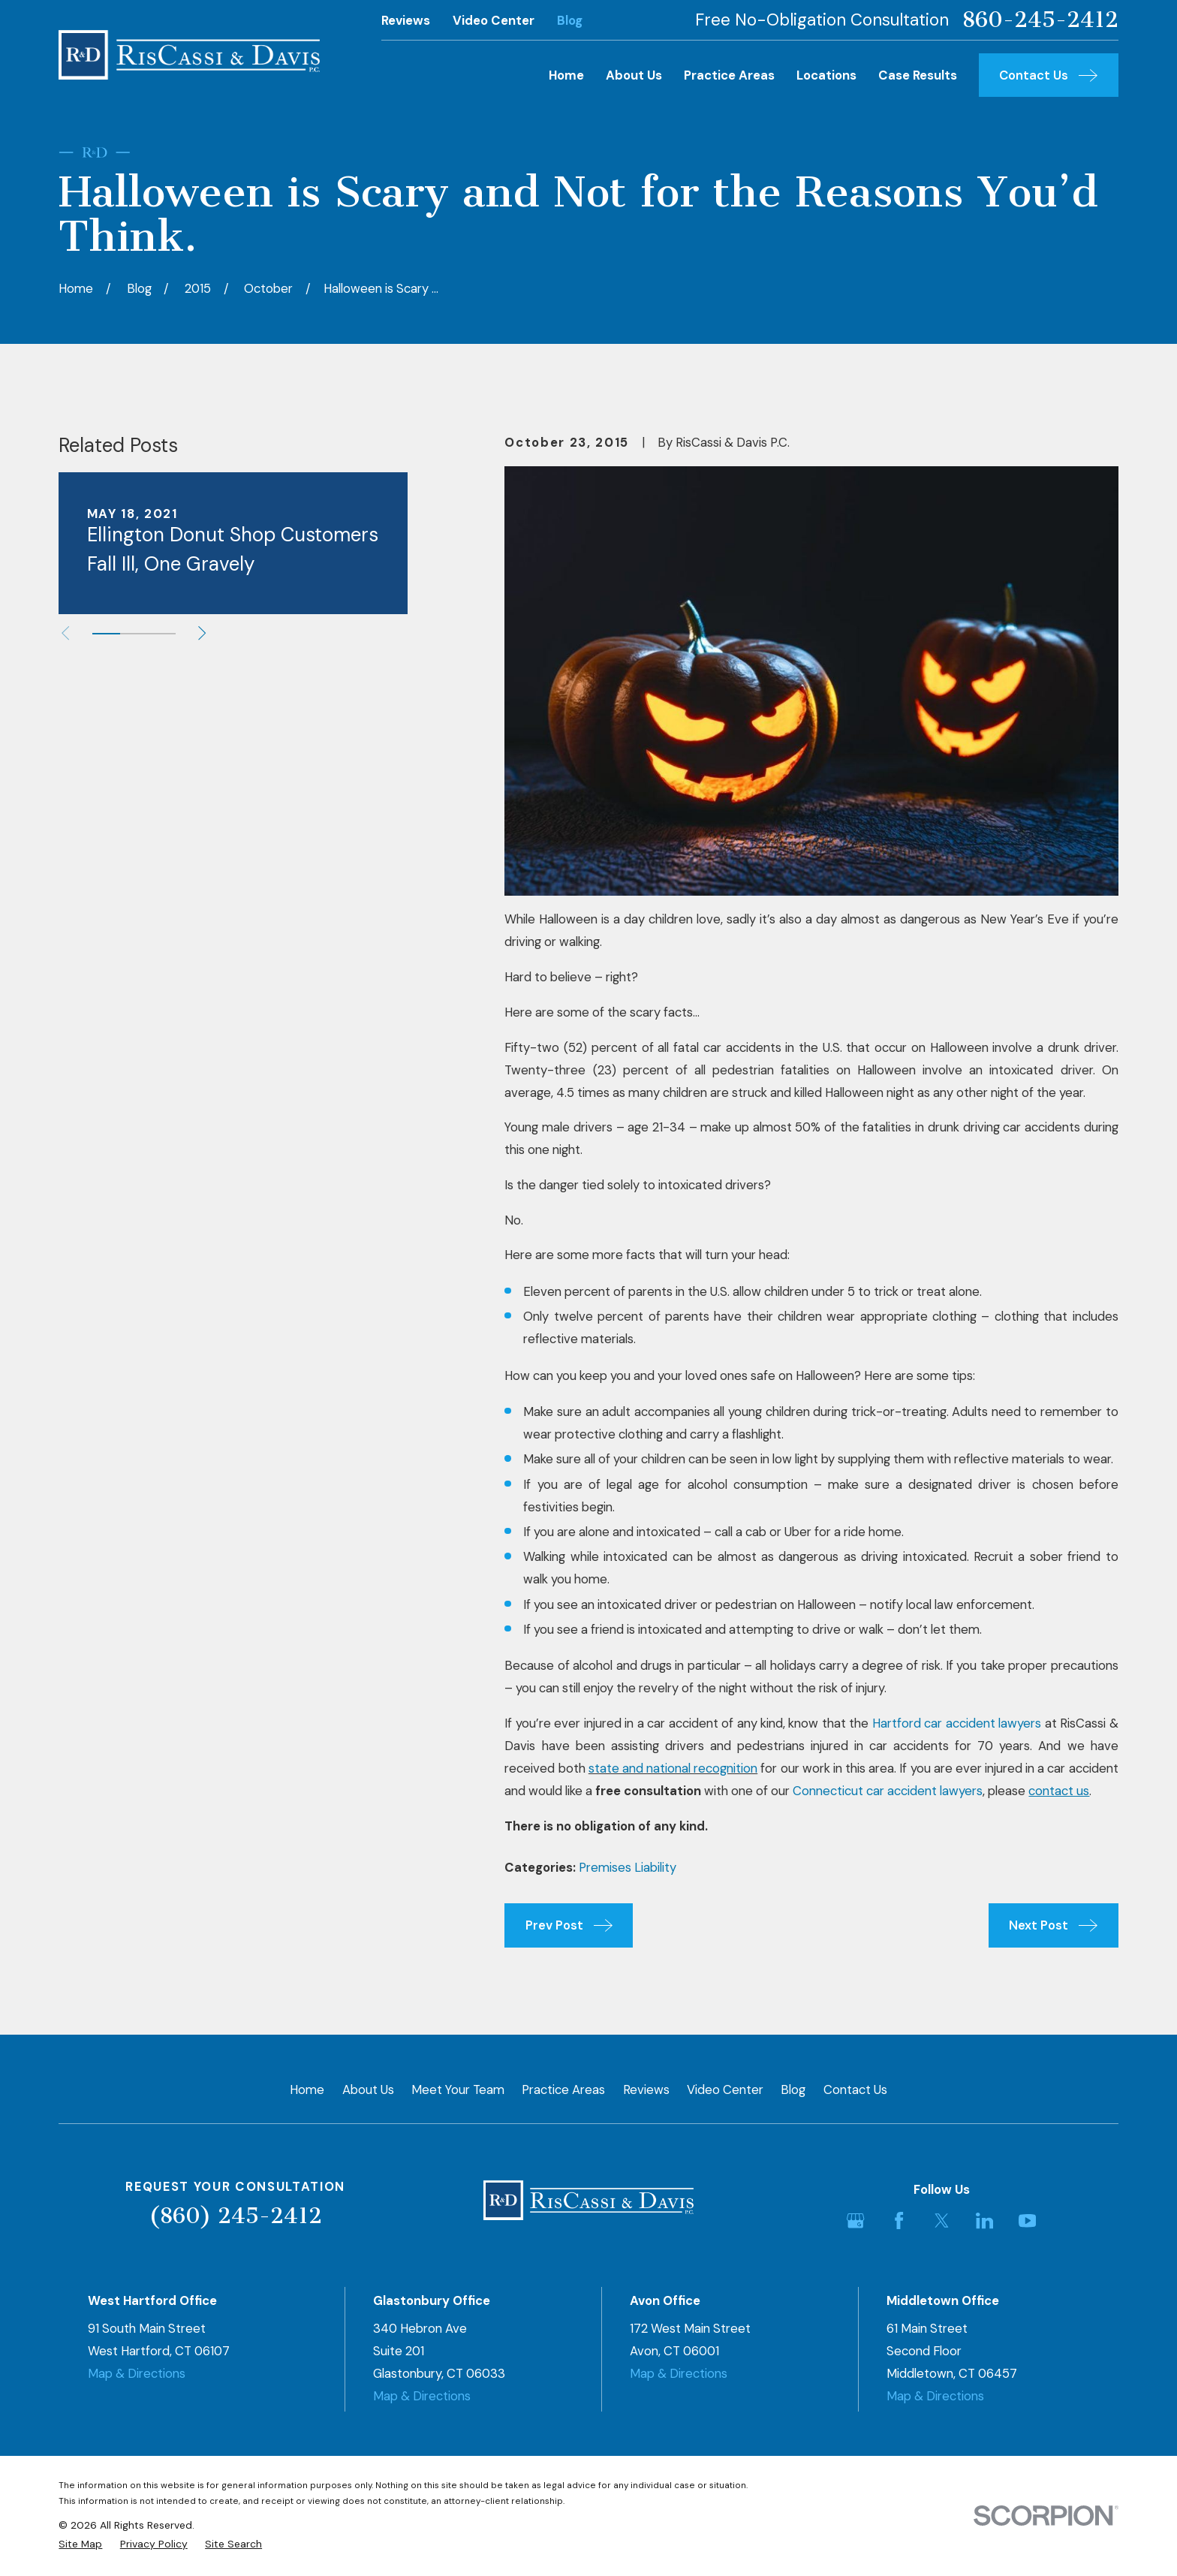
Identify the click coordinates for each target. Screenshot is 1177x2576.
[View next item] (202, 633)
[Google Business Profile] (855, 2220)
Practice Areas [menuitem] (729, 75)
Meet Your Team (457, 2089)
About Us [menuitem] (634, 75)
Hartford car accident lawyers (956, 1723)
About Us (368, 2089)
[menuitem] (80, 2544)
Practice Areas (563, 2089)
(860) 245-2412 (235, 2215)
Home (307, 2089)
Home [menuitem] (566, 75)
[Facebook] (899, 2220)
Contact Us (855, 2089)
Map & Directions (136, 2373)
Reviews (405, 20)
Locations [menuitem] (826, 75)
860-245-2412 (1040, 20)
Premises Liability (627, 1867)
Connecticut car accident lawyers (888, 1790)
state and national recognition (672, 1768)
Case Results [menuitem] (917, 75)
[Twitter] (941, 2220)
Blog (569, 20)
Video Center (493, 20)
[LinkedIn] (984, 2220)
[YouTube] (1027, 2220)
